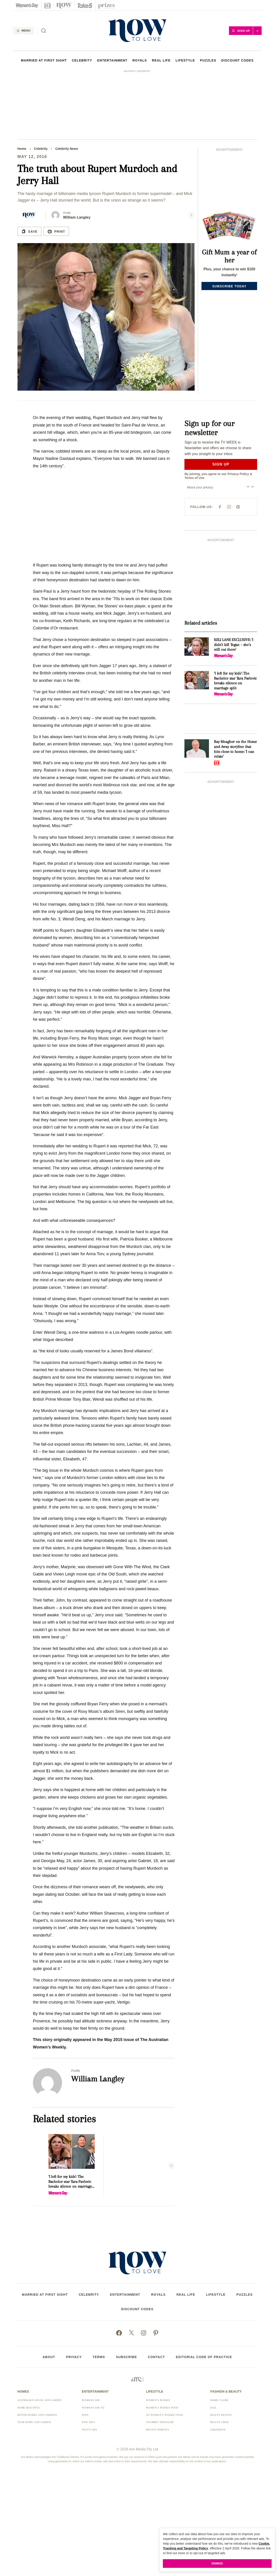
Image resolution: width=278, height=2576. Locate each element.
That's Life (89, 2429)
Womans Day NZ (93, 2407)
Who (85, 2414)
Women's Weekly (158, 2400)
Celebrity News (66, 148)
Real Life (161, 60)
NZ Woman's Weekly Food (164, 2414)
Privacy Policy (238, 474)
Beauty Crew (219, 2422)
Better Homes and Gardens (37, 2414)
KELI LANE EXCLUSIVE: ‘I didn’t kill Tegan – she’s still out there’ (233, 644)
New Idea (88, 2422)
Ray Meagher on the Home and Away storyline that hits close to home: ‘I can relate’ (235, 749)
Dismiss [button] (217, 2563)
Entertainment (112, 60)
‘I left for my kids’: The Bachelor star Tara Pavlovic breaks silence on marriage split (70, 2181)
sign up (220, 464)
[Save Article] (29, 231)
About (48, 2357)
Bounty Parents (157, 2429)
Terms (99, 2357)
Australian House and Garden (39, 2400)
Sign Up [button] (241, 31)
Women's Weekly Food (162, 2407)
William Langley (77, 217)
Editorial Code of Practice (204, 2357)
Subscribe (126, 2357)
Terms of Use (194, 478)
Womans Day (91, 2400)
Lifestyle (185, 60)
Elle (213, 2407)
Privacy (74, 2357)
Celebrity (82, 60)
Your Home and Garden (34, 2422)
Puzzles (208, 60)
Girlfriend (218, 2429)
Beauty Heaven (221, 2414)
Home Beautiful (28, 2407)
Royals (139, 60)
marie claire (219, 2400)
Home (21, 148)
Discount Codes (237, 60)
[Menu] (23, 30)
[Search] (44, 31)
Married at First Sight (44, 60)
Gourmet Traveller (160, 2422)
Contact (156, 2357)
